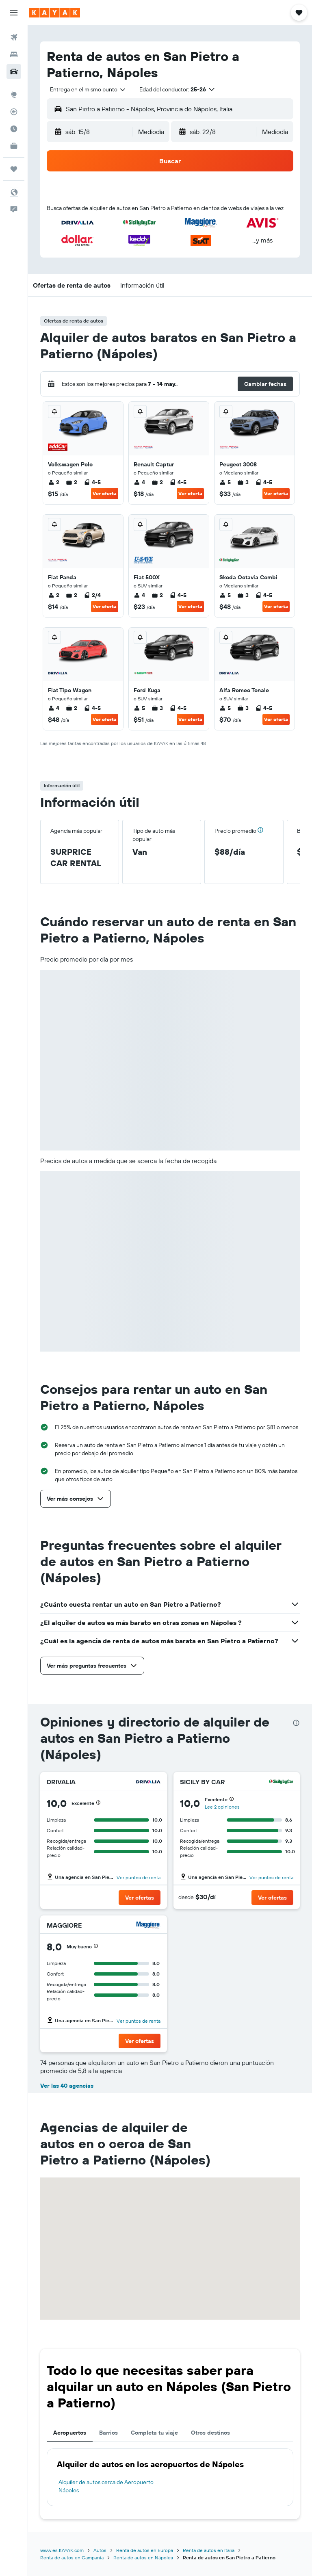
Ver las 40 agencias (66, 2085)
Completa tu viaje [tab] (154, 2432)
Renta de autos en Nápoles (143, 2557)
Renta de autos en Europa (144, 2550)
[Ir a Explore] (13, 95)
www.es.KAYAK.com (62, 2550)
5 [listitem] (225, 482)
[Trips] (13, 169)
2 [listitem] (53, 482)
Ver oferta (105, 493)
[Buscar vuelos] (13, 37)
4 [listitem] (139, 482)
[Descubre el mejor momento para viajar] (13, 129)
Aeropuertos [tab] (69, 2432)
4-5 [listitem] (92, 482)
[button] (14, 13)
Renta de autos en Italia (208, 2550)
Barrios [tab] (108, 2432)
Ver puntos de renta (138, 1877)
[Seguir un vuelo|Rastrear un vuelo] (13, 112)
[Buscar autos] (13, 71)
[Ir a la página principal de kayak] (54, 12)
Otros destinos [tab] (210, 2432)
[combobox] (88, 89)
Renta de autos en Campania (72, 2557)
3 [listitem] (243, 482)
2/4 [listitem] (92, 595)
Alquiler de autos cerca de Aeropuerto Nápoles (106, 2486)
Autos (99, 2550)
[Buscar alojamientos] (13, 54)
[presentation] (296, 1723)
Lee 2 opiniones (222, 1807)
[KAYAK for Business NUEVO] (13, 146)
